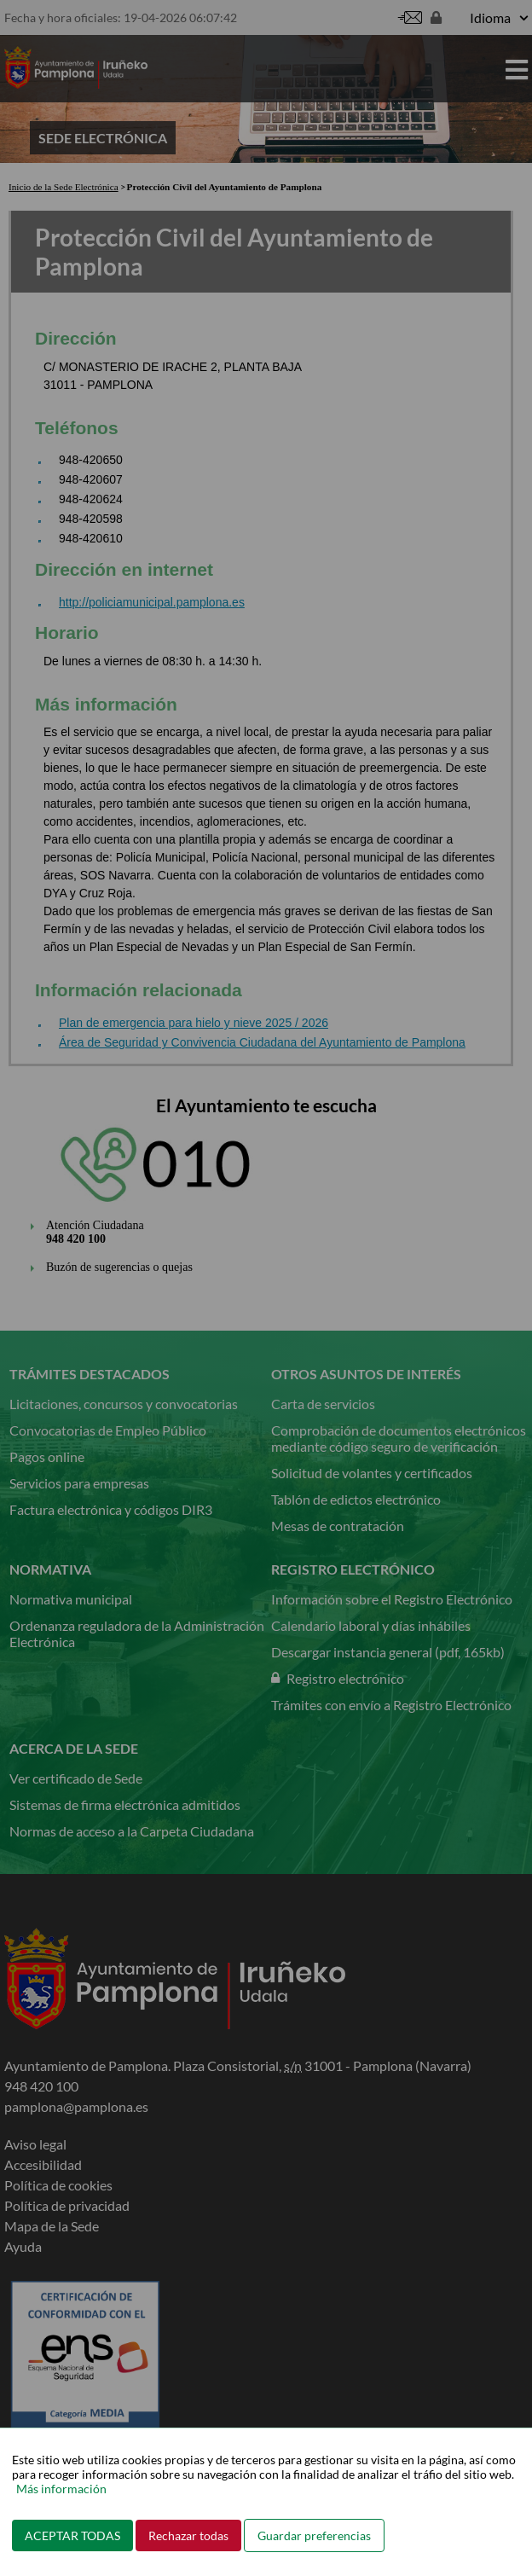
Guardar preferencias (314, 2535)
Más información (61, 2488)
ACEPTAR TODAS (72, 2535)
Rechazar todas (188, 2535)
